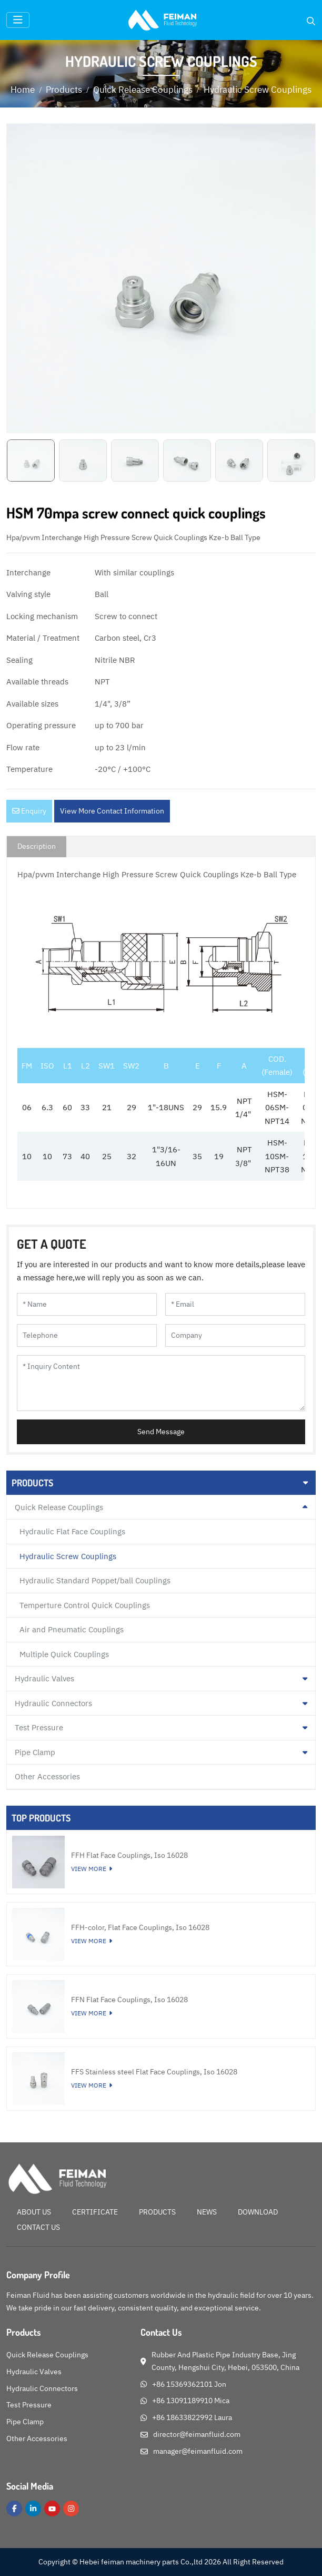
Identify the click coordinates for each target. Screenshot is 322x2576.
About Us (34, 2212)
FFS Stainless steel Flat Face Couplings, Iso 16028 (154, 2072)
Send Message (161, 1431)
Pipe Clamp (35, 1752)
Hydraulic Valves (44, 1678)
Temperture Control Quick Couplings (84, 1605)
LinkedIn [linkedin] (33, 2508)
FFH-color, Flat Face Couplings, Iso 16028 (140, 1927)
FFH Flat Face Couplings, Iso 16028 (129, 1855)
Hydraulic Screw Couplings (67, 1556)
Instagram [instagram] (71, 2508)
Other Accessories (47, 1776)
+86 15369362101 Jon (189, 2384)
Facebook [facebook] (14, 2508)
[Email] (235, 1304)
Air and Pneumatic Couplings (71, 1629)
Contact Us (38, 2227)
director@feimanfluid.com (196, 2434)
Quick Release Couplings (59, 1507)
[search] (311, 21)
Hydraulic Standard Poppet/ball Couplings (94, 1580)
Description (36, 846)
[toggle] (17, 20)
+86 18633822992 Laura (192, 2417)
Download (258, 2212)
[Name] (87, 1304)
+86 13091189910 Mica (190, 2400)
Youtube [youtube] (52, 2508)
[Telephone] (87, 1335)
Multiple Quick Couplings (64, 1654)
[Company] (235, 1335)
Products (157, 2212)
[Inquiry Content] (161, 1383)
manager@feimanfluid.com (198, 2451)
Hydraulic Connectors (53, 1703)
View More (88, 1869)
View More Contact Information (112, 811)
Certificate (95, 2212)
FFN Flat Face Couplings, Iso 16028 (129, 1999)
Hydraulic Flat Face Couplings (72, 1531)
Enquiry (29, 811)
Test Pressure (39, 1727)
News (207, 2212)
